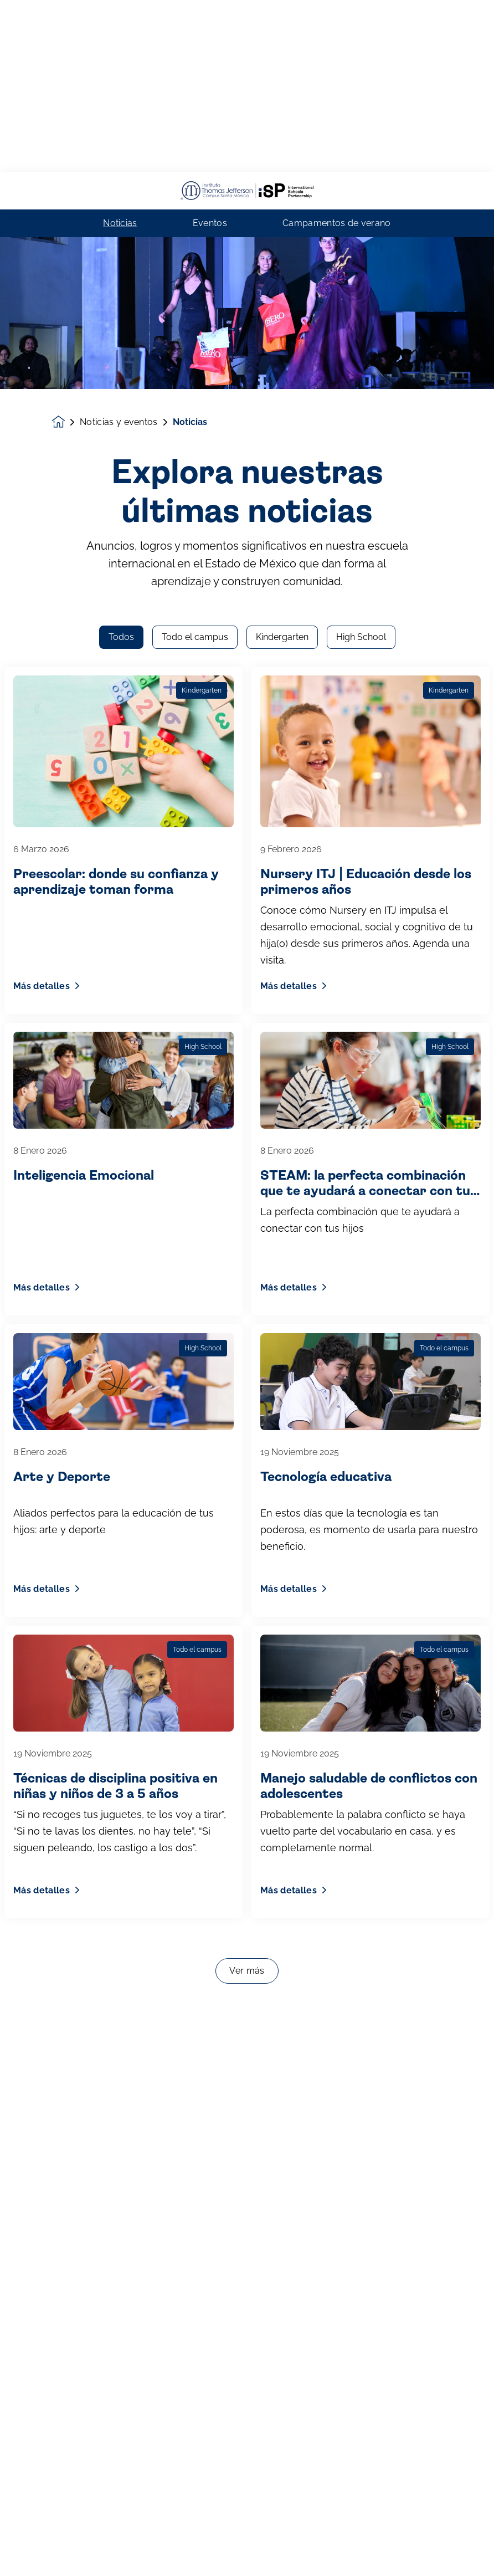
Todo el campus (195, 171)
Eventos (210, 51)
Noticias (120, 51)
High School (361, 171)
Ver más (246, 1505)
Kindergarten (282, 171)
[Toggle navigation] (472, 2550)
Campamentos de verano (336, 51)
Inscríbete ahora (247, 2549)
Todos (121, 171)
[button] (21, 2550)
